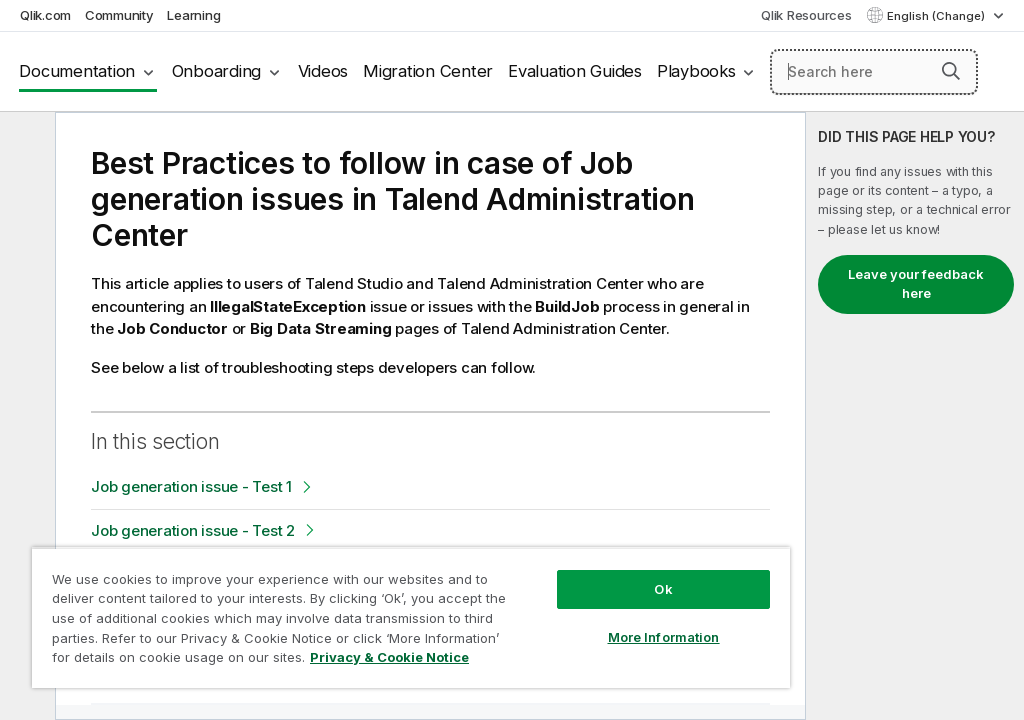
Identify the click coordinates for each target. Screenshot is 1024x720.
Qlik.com (45, 15)
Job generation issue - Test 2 (193, 530)
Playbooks (696, 71)
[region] (411, 617)
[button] (951, 71)
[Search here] (874, 72)
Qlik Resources (806, 15)
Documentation (77, 71)
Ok (663, 589)
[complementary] (915, 416)
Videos (323, 71)
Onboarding (217, 71)
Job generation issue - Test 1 (191, 486)
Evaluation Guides (575, 71)
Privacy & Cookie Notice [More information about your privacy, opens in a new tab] (389, 657)
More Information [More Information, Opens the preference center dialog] (664, 637)
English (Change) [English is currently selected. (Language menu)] (937, 16)
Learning (193, 15)
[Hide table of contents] (25, 143)
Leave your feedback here (916, 284)
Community (119, 15)
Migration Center (428, 71)
